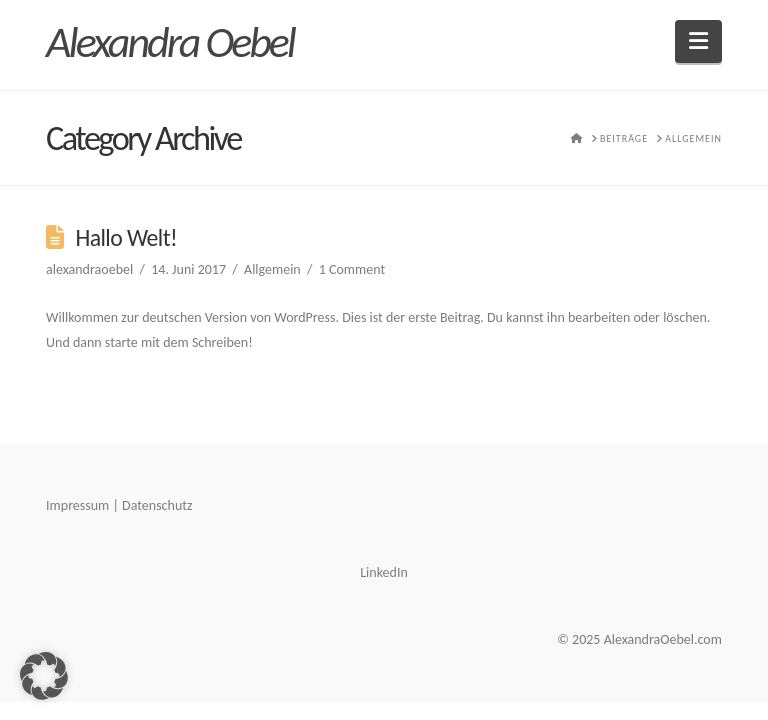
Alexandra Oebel (170, 42)
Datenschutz (157, 505)
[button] (698, 41)
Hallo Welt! (126, 237)
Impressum (77, 505)
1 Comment (352, 269)
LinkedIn (384, 572)
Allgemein (272, 269)
